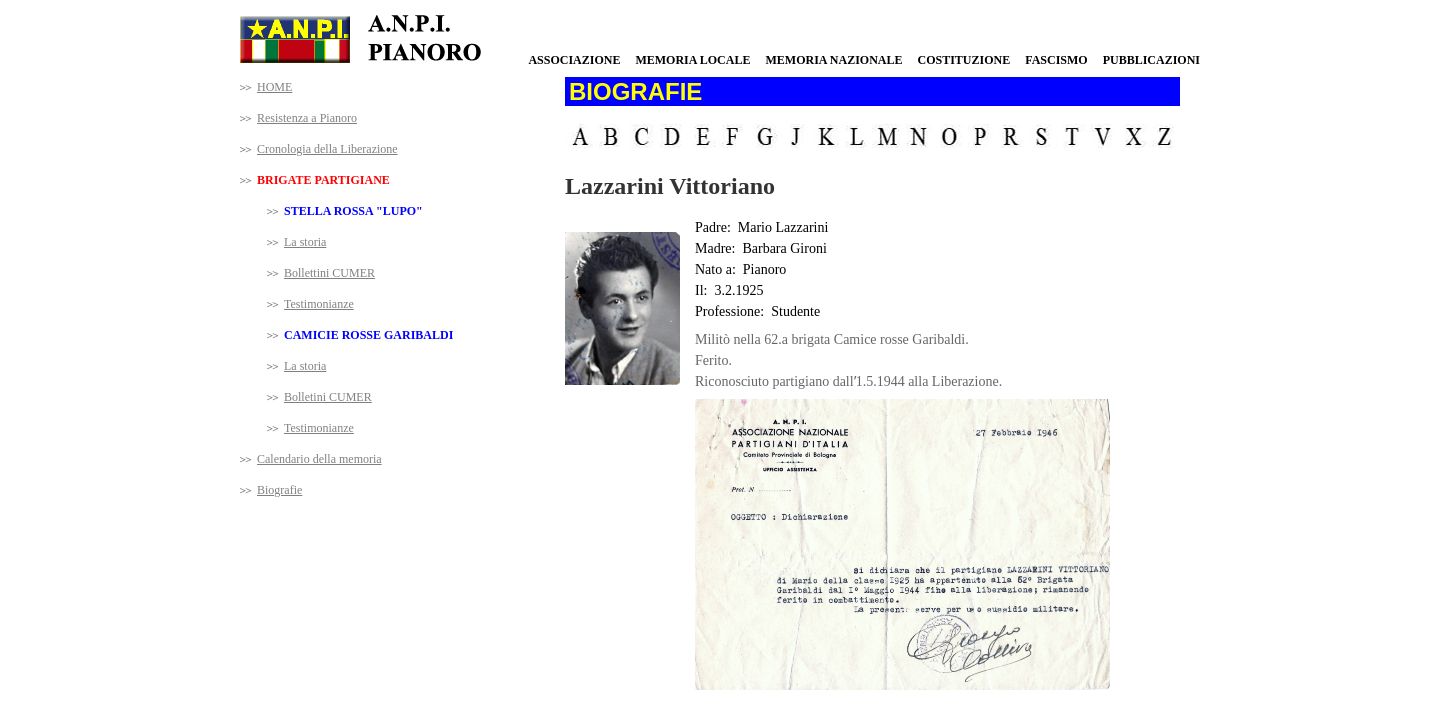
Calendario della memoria (319, 459)
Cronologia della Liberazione (327, 149)
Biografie (279, 490)
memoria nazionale (833, 60)
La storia (305, 242)
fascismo (1056, 60)
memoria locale (692, 60)
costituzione (963, 60)
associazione (574, 60)
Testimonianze (319, 304)
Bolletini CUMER (328, 397)
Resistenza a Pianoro (307, 118)
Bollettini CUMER (329, 273)
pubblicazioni (1151, 60)
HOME (274, 87)
